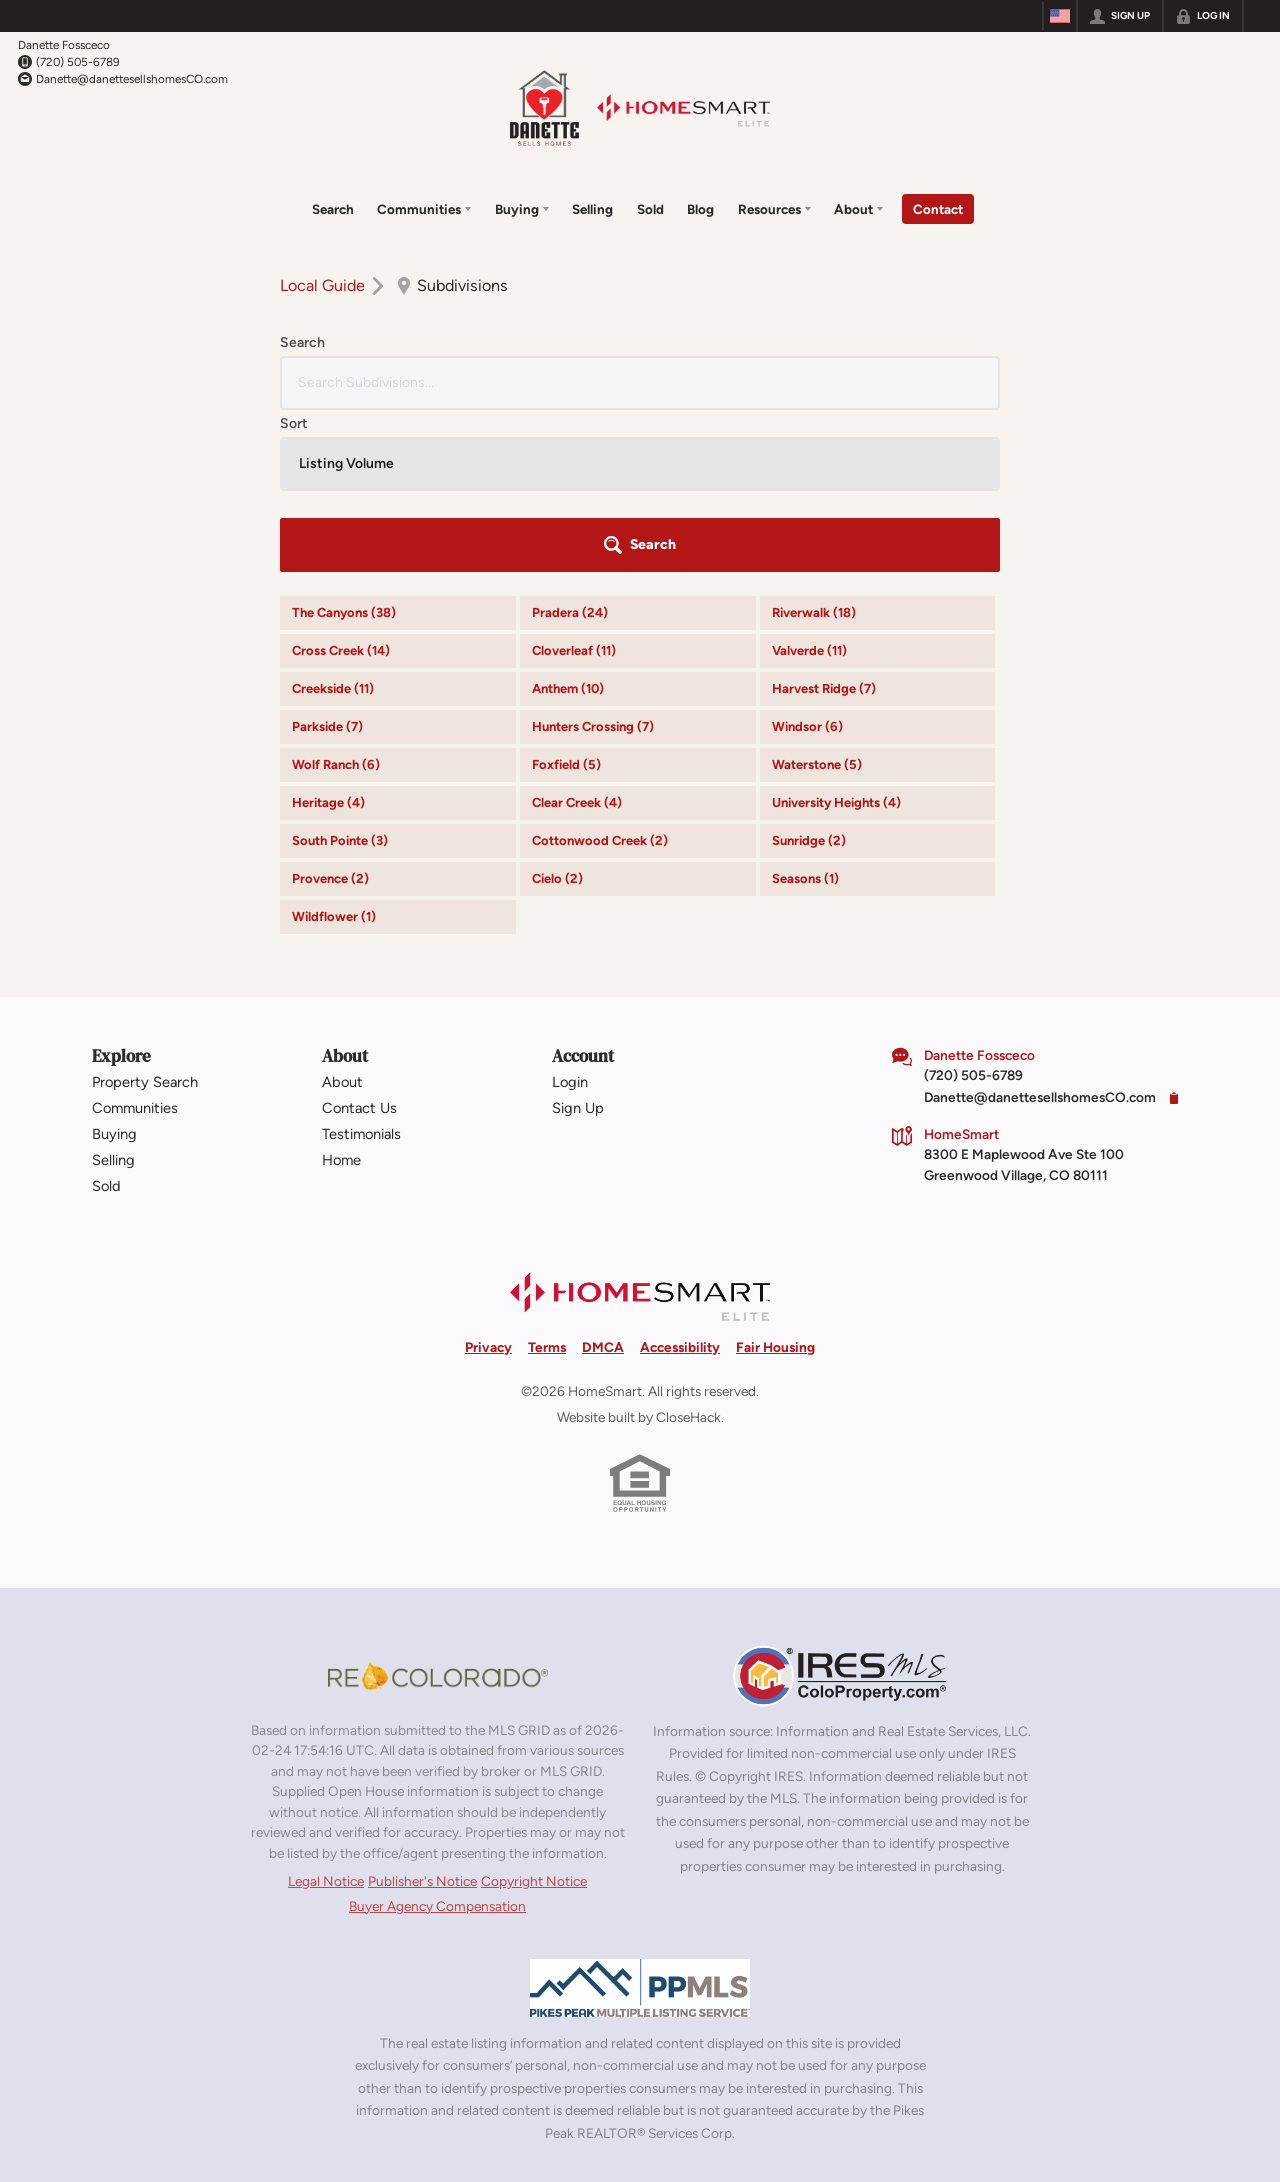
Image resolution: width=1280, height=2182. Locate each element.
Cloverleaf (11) (574, 484)
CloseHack (688, 1251)
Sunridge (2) (809, 674)
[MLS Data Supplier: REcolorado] (438, 1509)
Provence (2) (330, 712)
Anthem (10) (568, 522)
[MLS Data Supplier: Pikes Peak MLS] (640, 1821)
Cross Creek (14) (341, 484)
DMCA (603, 1180)
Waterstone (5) (817, 598)
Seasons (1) (805, 712)
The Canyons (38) (344, 446)
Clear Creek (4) (577, 636)
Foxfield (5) (566, 598)
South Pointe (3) (340, 674)
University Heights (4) (836, 636)
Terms (547, 1180)
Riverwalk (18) (814, 446)
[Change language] (1060, 16)
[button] (944, 379)
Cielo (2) (557, 712)
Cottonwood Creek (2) (600, 674)
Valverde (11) (809, 484)
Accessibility (680, 1180)
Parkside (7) (327, 560)
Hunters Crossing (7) (593, 560)
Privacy (488, 1180)
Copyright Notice (534, 1714)
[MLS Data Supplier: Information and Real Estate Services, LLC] (842, 1509)
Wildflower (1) (334, 750)
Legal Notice (326, 1714)
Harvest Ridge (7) (824, 522)
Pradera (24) (570, 446)
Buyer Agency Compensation (437, 1739)
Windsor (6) (807, 560)
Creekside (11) (333, 522)
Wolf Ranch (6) (336, 598)
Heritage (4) (328, 636)
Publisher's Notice (422, 1714)
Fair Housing (775, 1180)
